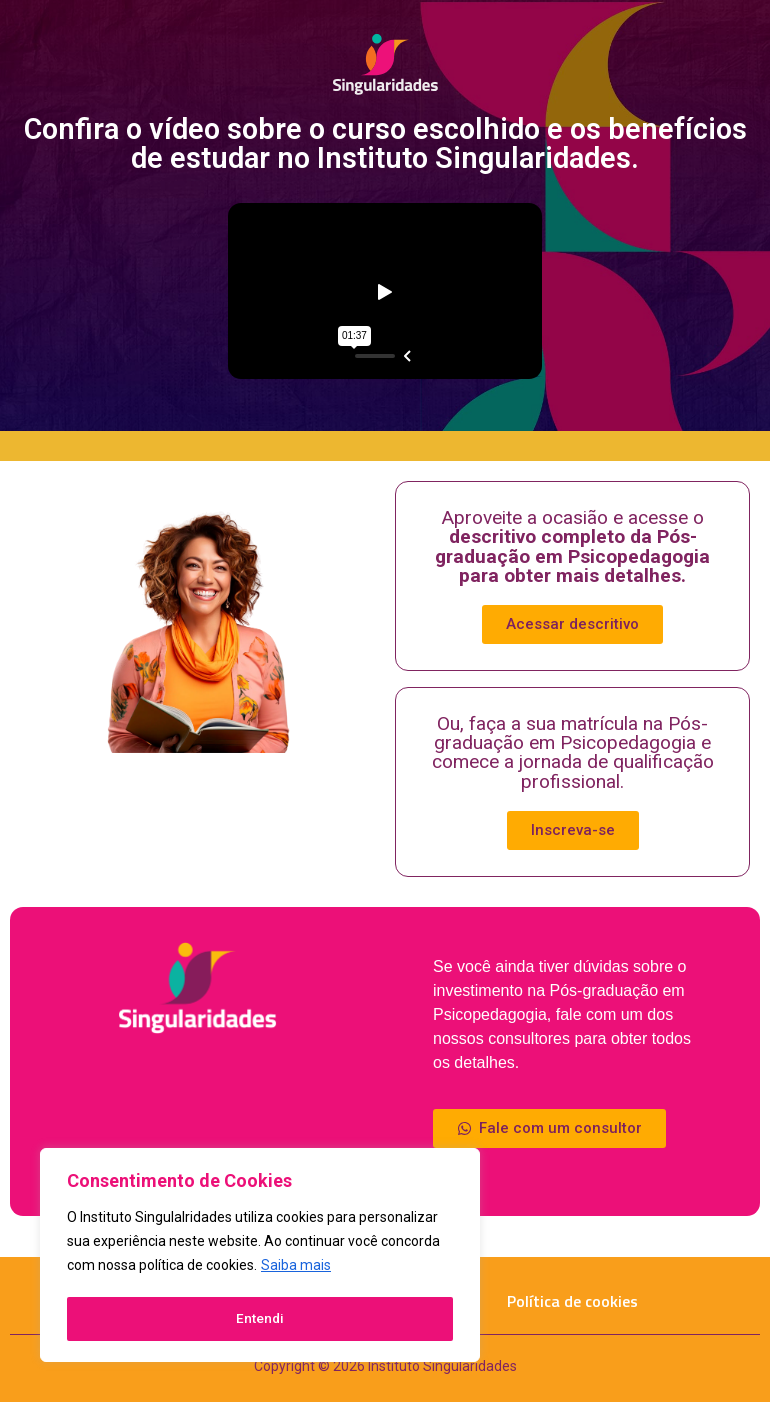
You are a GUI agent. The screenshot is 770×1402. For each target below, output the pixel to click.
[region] (260, 1257)
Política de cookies (572, 1301)
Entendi (260, 1319)
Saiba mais (296, 1269)
